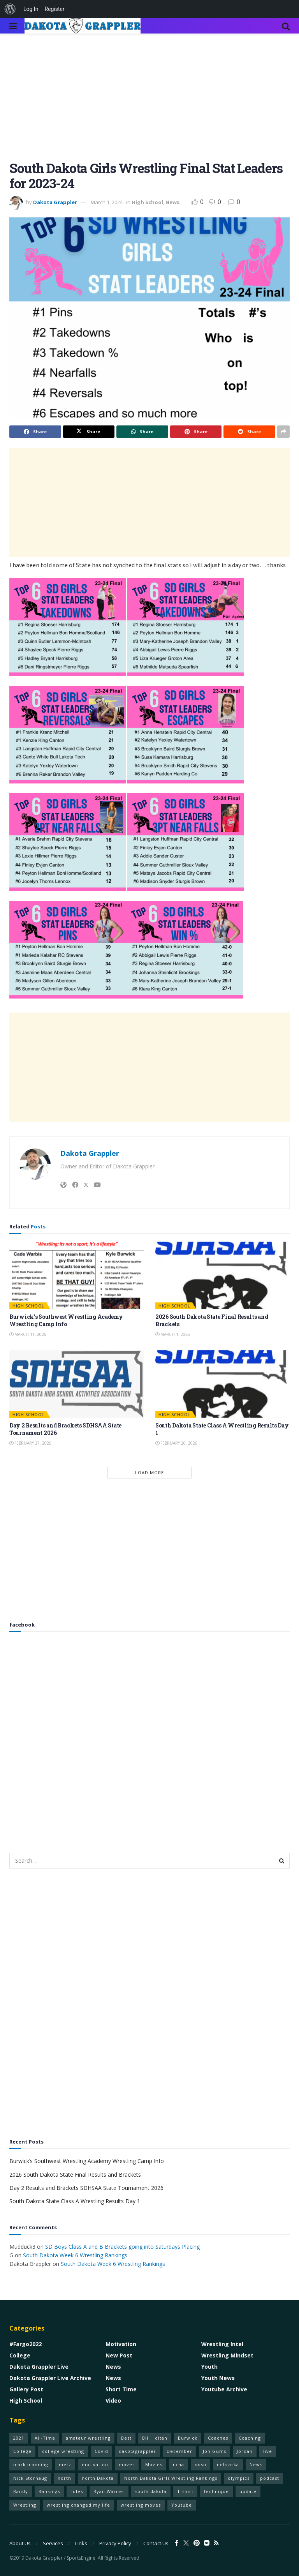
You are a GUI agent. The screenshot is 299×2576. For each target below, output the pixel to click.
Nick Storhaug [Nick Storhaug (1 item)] (30, 2478)
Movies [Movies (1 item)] (153, 2464)
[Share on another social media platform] (283, 431)
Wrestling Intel (222, 2344)
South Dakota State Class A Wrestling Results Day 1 (74, 2201)
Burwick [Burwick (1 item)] (187, 2438)
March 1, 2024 (107, 202)
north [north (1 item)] (64, 2478)
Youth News (218, 2378)
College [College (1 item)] (22, 2451)
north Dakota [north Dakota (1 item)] (98, 2478)
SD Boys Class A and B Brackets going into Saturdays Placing (122, 2246)
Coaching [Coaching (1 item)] (250, 2438)
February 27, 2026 (30, 1443)
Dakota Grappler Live (39, 2366)
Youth (209, 2366)
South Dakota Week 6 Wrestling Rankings (75, 2255)
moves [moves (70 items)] (127, 2464)
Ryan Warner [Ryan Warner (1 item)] (109, 2491)
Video (113, 2400)
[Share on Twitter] (89, 431)
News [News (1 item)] (256, 2464)
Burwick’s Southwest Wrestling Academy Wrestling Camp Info (66, 1320)
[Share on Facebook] (35, 431)
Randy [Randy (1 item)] (20, 2491)
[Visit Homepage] (83, 26)
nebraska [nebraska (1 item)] (228, 2464)
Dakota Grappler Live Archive (50, 2378)
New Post (119, 2355)
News (172, 202)
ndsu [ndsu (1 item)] (200, 2464)
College (19, 2355)
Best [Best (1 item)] (126, 2438)
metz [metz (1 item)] (65, 2464)
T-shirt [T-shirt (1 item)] (185, 2491)
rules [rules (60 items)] (76, 2491)
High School (147, 202)
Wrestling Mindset (227, 2355)
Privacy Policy (115, 2543)
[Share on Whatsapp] (142, 431)
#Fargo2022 (25, 2344)
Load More (149, 1472)
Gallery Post (26, 2389)
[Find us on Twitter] (186, 2543)
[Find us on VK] (206, 2543)
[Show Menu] (13, 26)
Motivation (121, 2344)
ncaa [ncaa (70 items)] (178, 2464)
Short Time (121, 2389)
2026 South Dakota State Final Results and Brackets (75, 2174)
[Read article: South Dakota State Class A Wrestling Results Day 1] (222, 1384)
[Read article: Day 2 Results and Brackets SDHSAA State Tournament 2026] (76, 1384)
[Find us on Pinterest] (196, 2543)
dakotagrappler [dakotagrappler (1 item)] (137, 2451)
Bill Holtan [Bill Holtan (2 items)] (154, 2438)
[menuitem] (10, 9)
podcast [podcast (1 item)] (269, 2478)
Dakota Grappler (55, 202)
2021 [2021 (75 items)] (18, 2438)
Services (53, 2543)
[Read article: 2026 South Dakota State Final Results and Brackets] (222, 1275)
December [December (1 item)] (179, 2451)
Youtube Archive (224, 2389)
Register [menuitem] (54, 9)
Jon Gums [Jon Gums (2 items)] (214, 2451)
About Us (20, 2543)
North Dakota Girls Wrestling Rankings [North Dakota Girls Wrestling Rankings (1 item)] (170, 2478)
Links (81, 2543)
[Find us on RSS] (216, 2543)
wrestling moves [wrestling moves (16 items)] (141, 2505)
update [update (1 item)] (248, 2491)
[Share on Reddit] (249, 431)
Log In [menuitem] (30, 9)
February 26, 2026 (176, 1443)
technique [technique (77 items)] (216, 2491)
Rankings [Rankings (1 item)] (49, 2491)
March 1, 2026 (172, 1334)
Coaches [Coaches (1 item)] (218, 2438)
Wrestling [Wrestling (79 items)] (24, 2505)
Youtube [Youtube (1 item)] (181, 2505)
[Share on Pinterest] (196, 431)
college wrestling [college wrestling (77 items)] (63, 2451)
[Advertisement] (149, 102)
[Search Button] (286, 26)
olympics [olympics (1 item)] (239, 2478)
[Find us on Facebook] (177, 2543)
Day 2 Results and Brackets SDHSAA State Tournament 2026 (86, 2187)
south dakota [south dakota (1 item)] (151, 2491)
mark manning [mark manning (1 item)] (30, 2464)
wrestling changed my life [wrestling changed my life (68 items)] (78, 2505)
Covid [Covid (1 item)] (101, 2451)
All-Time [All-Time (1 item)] (45, 2438)
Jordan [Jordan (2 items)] (245, 2451)
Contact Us (156, 2543)
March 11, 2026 (27, 1334)
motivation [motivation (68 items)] (95, 2464)
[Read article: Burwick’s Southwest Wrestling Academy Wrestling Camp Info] (76, 1275)
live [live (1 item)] (267, 2451)
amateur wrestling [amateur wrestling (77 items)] (88, 2438)
